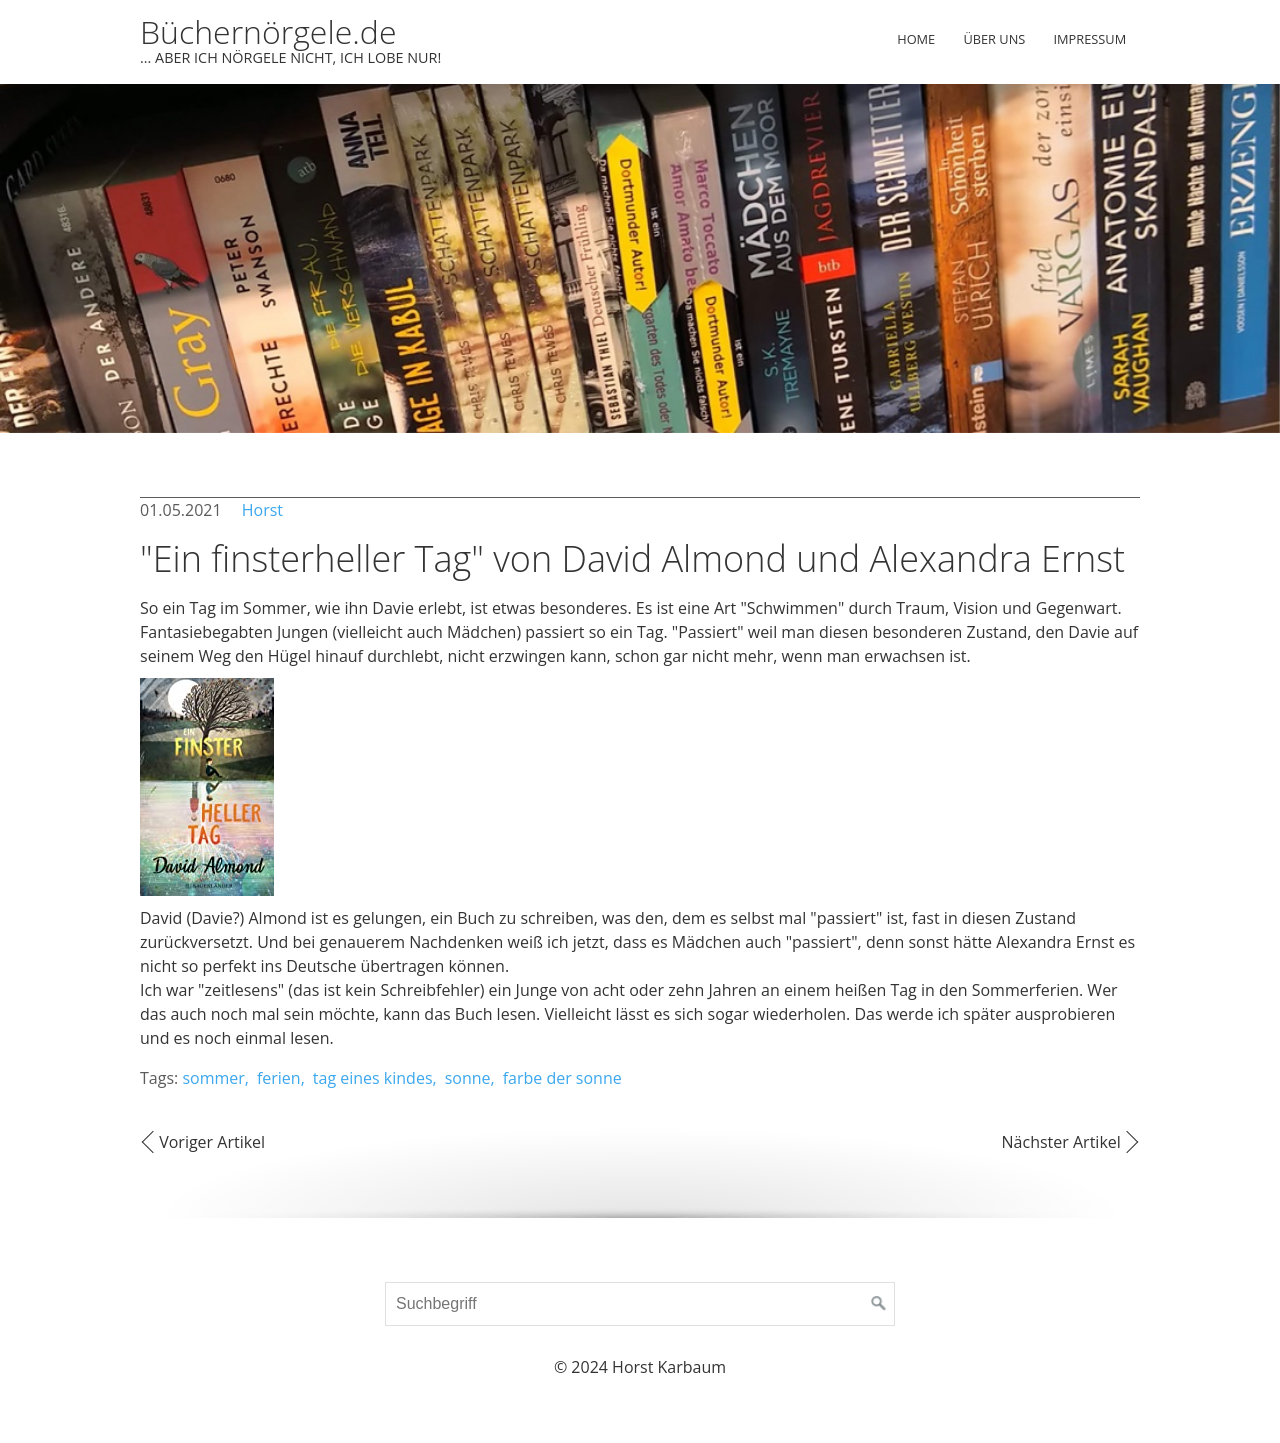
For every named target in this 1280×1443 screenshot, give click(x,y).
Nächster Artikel (1061, 1142)
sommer (213, 1078)
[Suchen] (879, 1304)
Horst (262, 510)
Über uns (994, 39)
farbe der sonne (562, 1078)
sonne (468, 1078)
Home (916, 39)
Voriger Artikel (212, 1142)
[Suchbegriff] (640, 1304)
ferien (279, 1078)
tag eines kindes (373, 1078)
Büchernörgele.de (268, 31)
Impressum (1090, 39)
